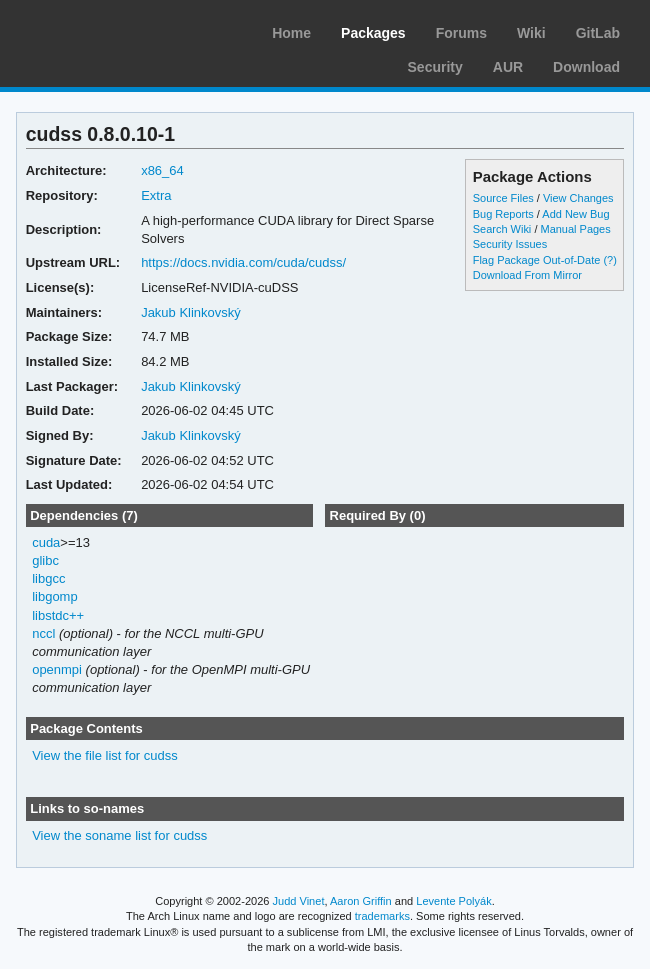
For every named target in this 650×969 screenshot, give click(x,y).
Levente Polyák (453, 901)
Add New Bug (575, 214)
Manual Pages (575, 229)
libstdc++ (58, 615)
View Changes (578, 198)
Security (435, 67)
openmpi (57, 669)
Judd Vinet (299, 901)
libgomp (54, 596)
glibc (45, 560)
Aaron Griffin (361, 901)
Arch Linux (110, 30)
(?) (609, 260)
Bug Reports (503, 214)
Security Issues (510, 244)
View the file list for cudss (105, 755)
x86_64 (162, 170)
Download (586, 67)
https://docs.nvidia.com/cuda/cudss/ (243, 262)
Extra (156, 195)
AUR (508, 67)
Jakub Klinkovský (191, 312)
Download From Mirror (527, 275)
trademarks (382, 916)
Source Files (503, 198)
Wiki (531, 33)
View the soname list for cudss (119, 835)
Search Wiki (502, 229)
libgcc (48, 578)
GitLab (598, 33)
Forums (461, 33)
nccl (43, 633)
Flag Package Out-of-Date (537, 260)
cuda (46, 542)
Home (291, 33)
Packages (373, 33)
